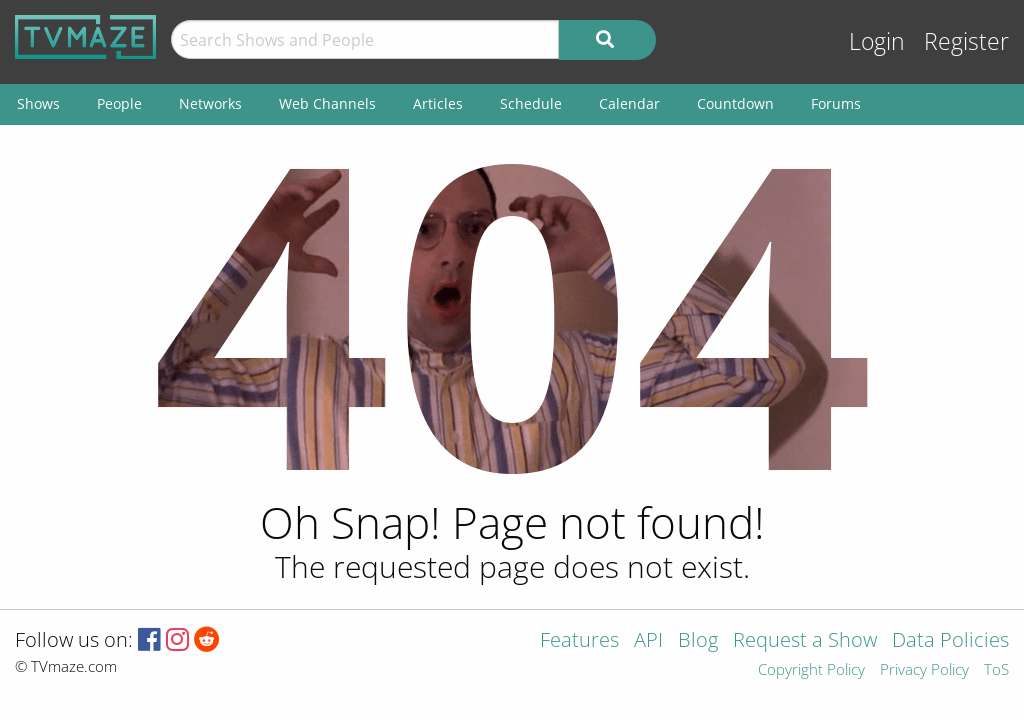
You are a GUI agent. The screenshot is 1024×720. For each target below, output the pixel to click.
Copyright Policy (811, 670)
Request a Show (805, 641)
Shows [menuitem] (38, 103)
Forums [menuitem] (836, 103)
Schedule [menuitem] (531, 103)
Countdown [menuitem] (735, 103)
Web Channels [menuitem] (327, 103)
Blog (698, 641)
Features (579, 641)
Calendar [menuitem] (629, 103)
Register (966, 41)
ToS (996, 670)
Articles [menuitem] (438, 103)
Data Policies (950, 641)
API (648, 641)
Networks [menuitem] (210, 103)
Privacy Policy (924, 670)
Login (877, 41)
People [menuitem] (119, 103)
